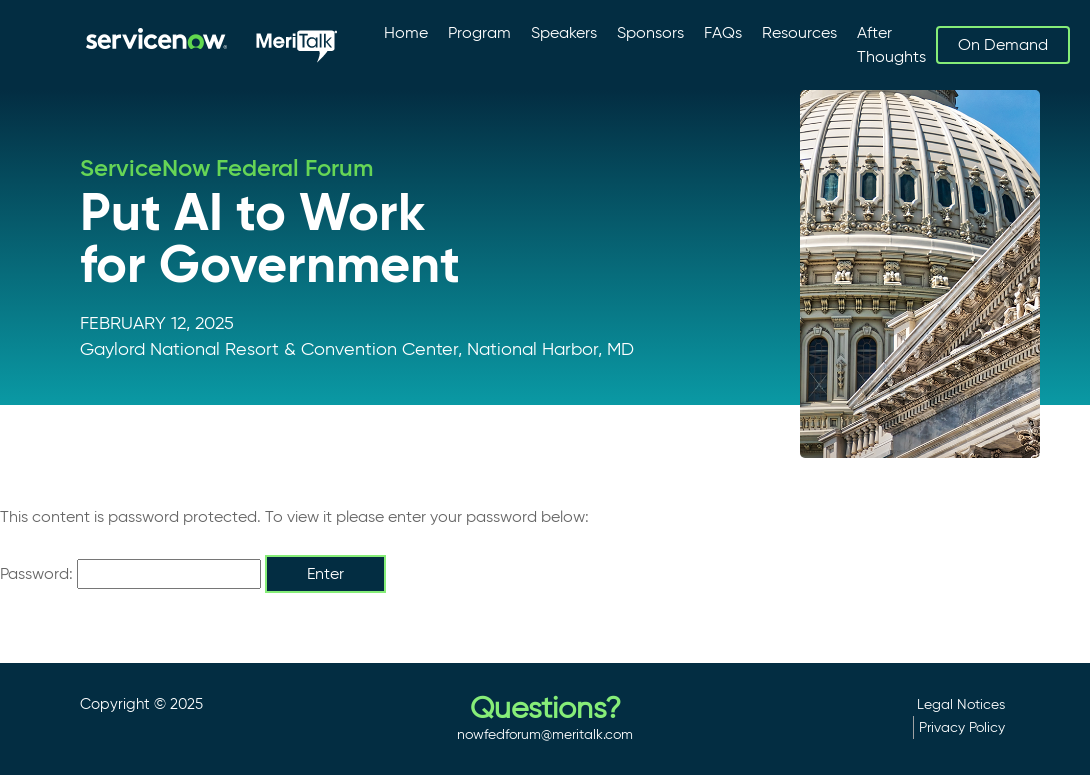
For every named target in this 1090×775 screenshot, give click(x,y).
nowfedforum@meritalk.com (545, 734)
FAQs (723, 32)
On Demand (1003, 44)
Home (406, 32)
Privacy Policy (962, 727)
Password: (130, 574)
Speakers (564, 32)
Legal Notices (961, 704)
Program (479, 32)
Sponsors (650, 32)
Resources (799, 32)
